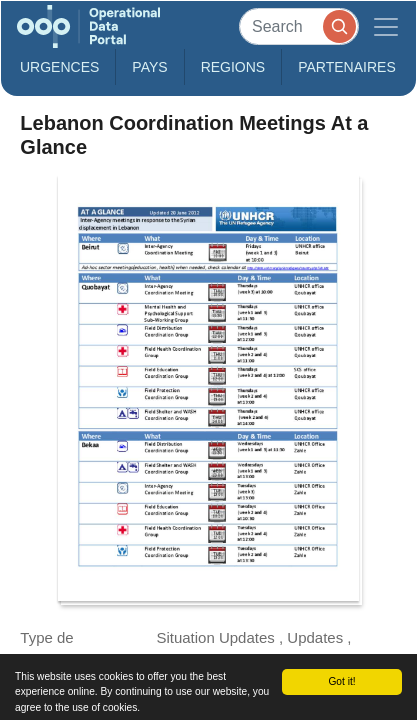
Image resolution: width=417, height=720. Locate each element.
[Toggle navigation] (386, 26)
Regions (233, 67)
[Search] (299, 26)
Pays (149, 67)
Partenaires (347, 67)
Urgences (59, 67)
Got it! (341, 681)
